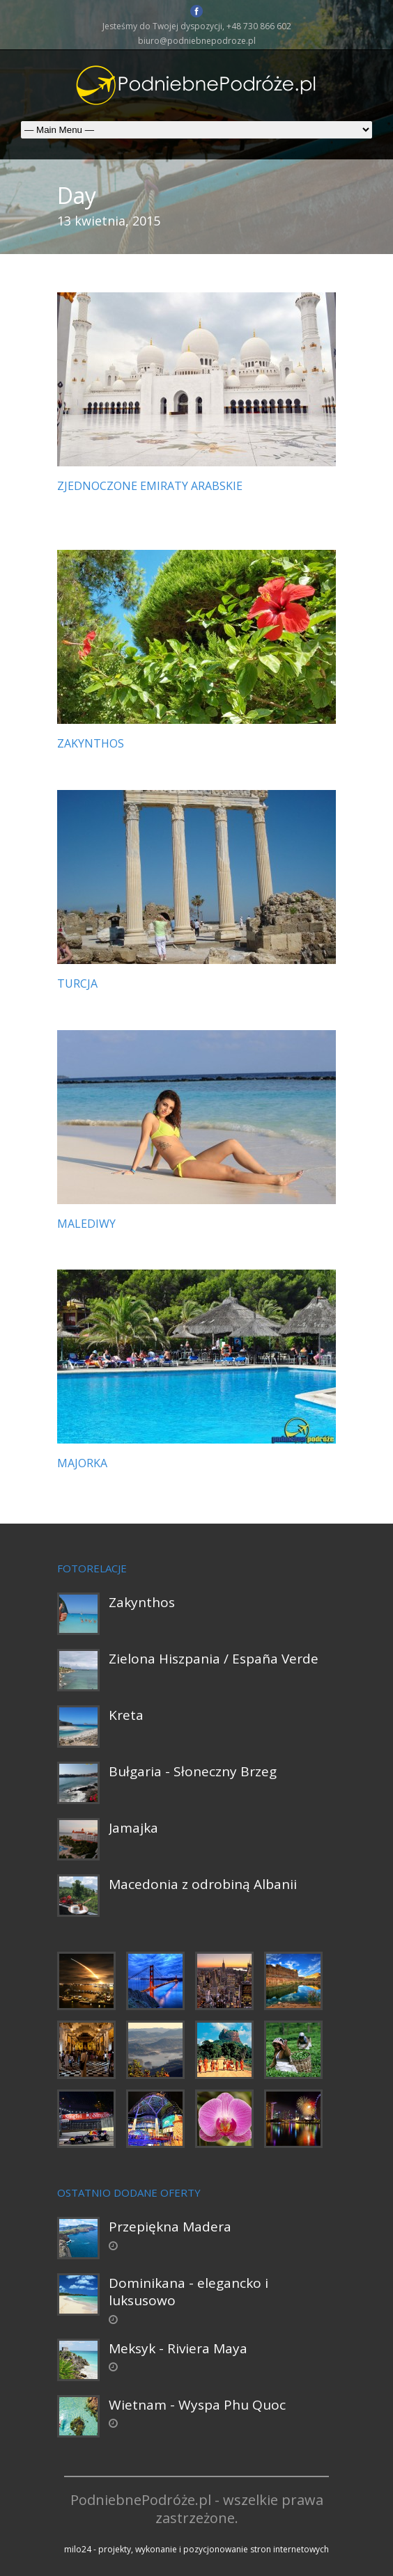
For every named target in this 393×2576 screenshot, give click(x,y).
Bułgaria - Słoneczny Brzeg (193, 1771)
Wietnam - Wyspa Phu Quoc (197, 2405)
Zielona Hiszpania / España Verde (213, 1659)
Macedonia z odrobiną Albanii (203, 1884)
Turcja (77, 983)
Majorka (82, 1463)
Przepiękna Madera (170, 2227)
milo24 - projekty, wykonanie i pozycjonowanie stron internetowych (196, 2549)
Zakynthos (90, 743)
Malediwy (86, 1223)
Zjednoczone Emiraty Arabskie (149, 485)
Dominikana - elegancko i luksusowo (188, 2291)
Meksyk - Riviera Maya (178, 2348)
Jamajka (133, 1828)
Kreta (126, 1715)
